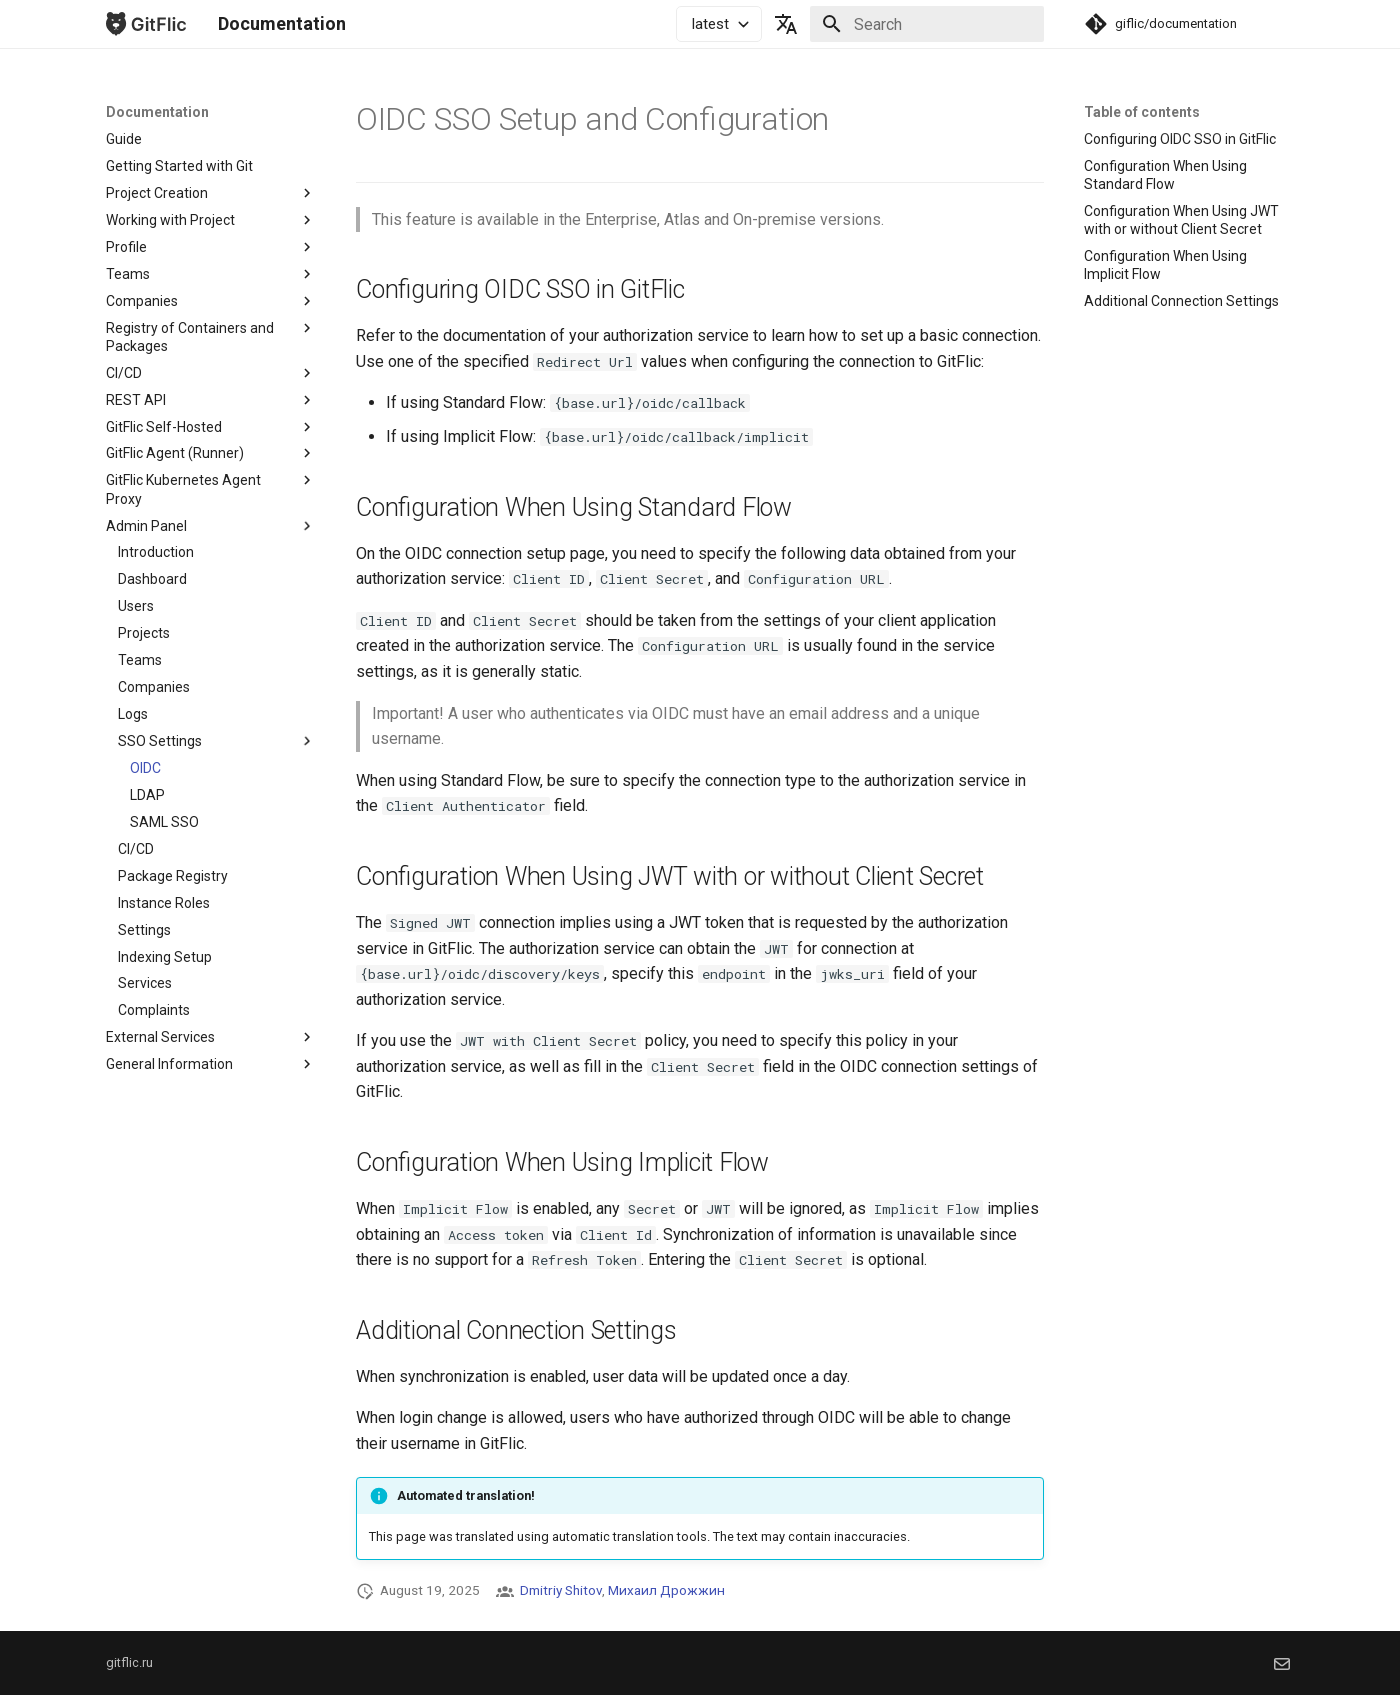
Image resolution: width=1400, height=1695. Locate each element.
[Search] (927, 24)
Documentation (157, 112)
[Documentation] (146, 24)
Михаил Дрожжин (666, 1590)
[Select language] (786, 24)
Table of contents (1142, 112)
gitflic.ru (129, 1662)
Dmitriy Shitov (561, 1590)
